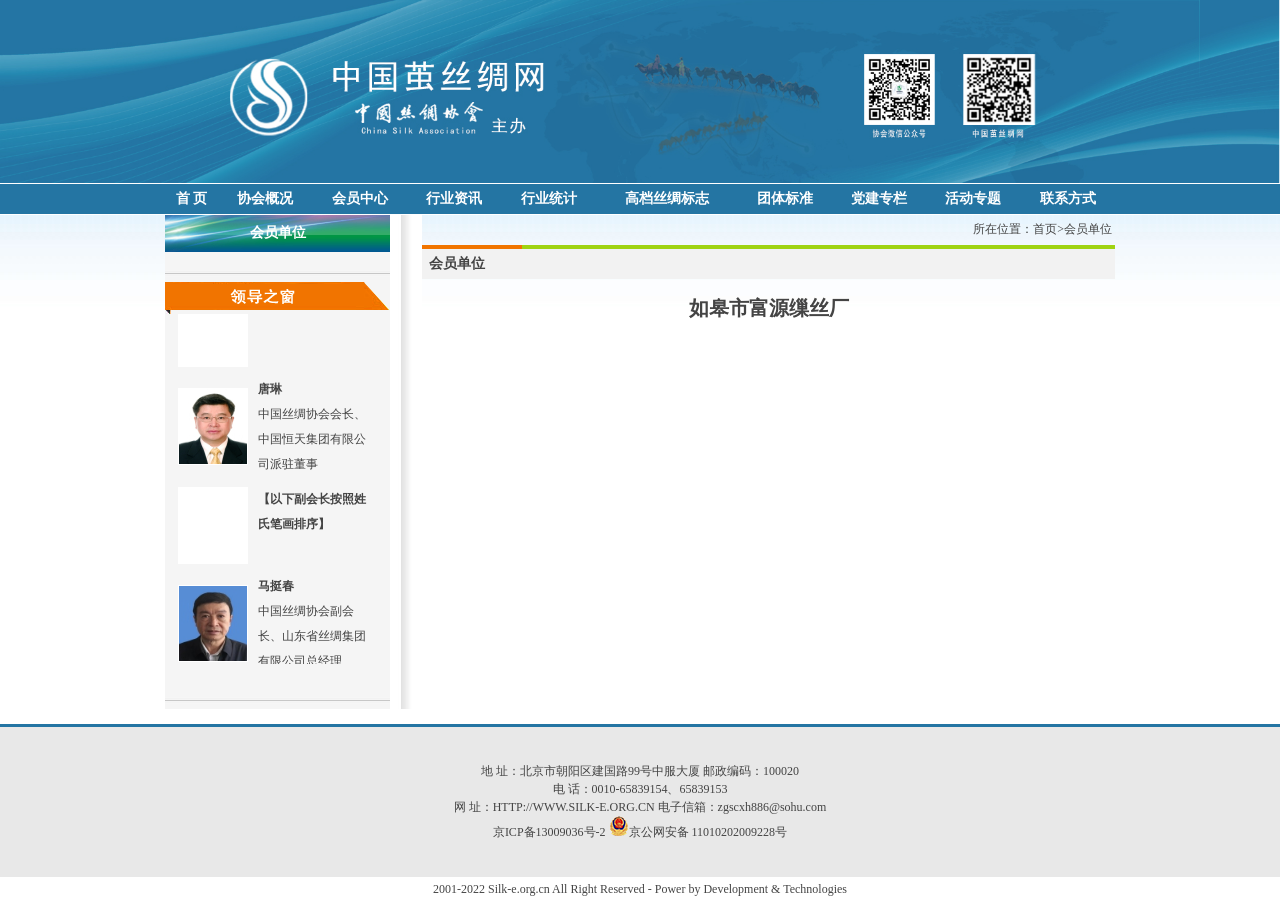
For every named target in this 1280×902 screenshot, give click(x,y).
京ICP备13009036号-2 (549, 832)
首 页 (192, 198)
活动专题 (973, 198)
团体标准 (785, 198)
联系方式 (1068, 198)
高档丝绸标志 (667, 198)
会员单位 (1088, 229)
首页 (1045, 229)
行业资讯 (454, 198)
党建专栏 (879, 198)
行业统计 (549, 198)
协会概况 (265, 198)
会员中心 (360, 198)
